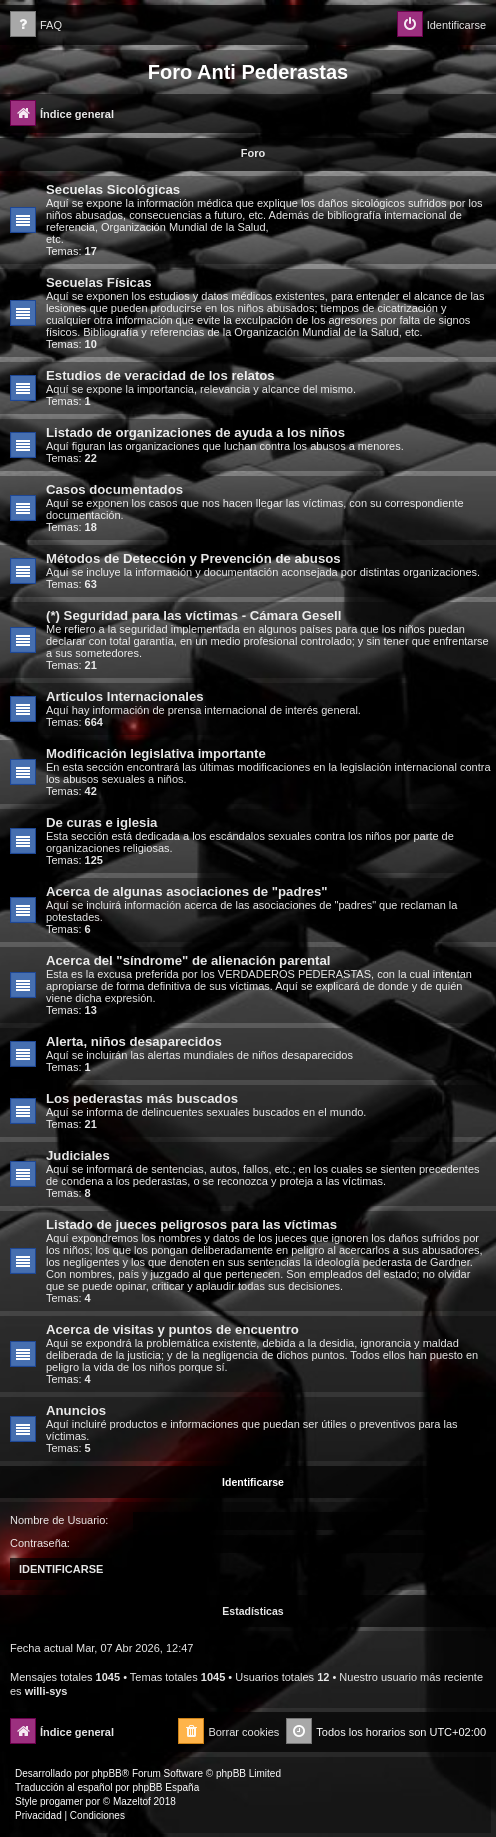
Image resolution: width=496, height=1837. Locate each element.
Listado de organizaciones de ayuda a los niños (195, 432)
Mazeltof (132, 1801)
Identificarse (253, 1482)
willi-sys (46, 1691)
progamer (61, 1801)
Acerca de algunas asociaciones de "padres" (187, 891)
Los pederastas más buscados (142, 1098)
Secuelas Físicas (99, 282)
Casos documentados (114, 489)
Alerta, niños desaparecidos (134, 1041)
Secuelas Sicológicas (113, 189)
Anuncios (76, 1410)
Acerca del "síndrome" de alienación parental (188, 960)
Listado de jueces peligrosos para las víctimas (191, 1224)
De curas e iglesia (101, 822)
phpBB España (165, 1787)
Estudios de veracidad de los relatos (160, 375)
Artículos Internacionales (125, 696)
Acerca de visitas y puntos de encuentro (172, 1329)
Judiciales (78, 1155)
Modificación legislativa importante (156, 753)
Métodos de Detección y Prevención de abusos (193, 558)
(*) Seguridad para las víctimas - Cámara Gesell (193, 615)
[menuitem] (36, 25)
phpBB (107, 1773)
